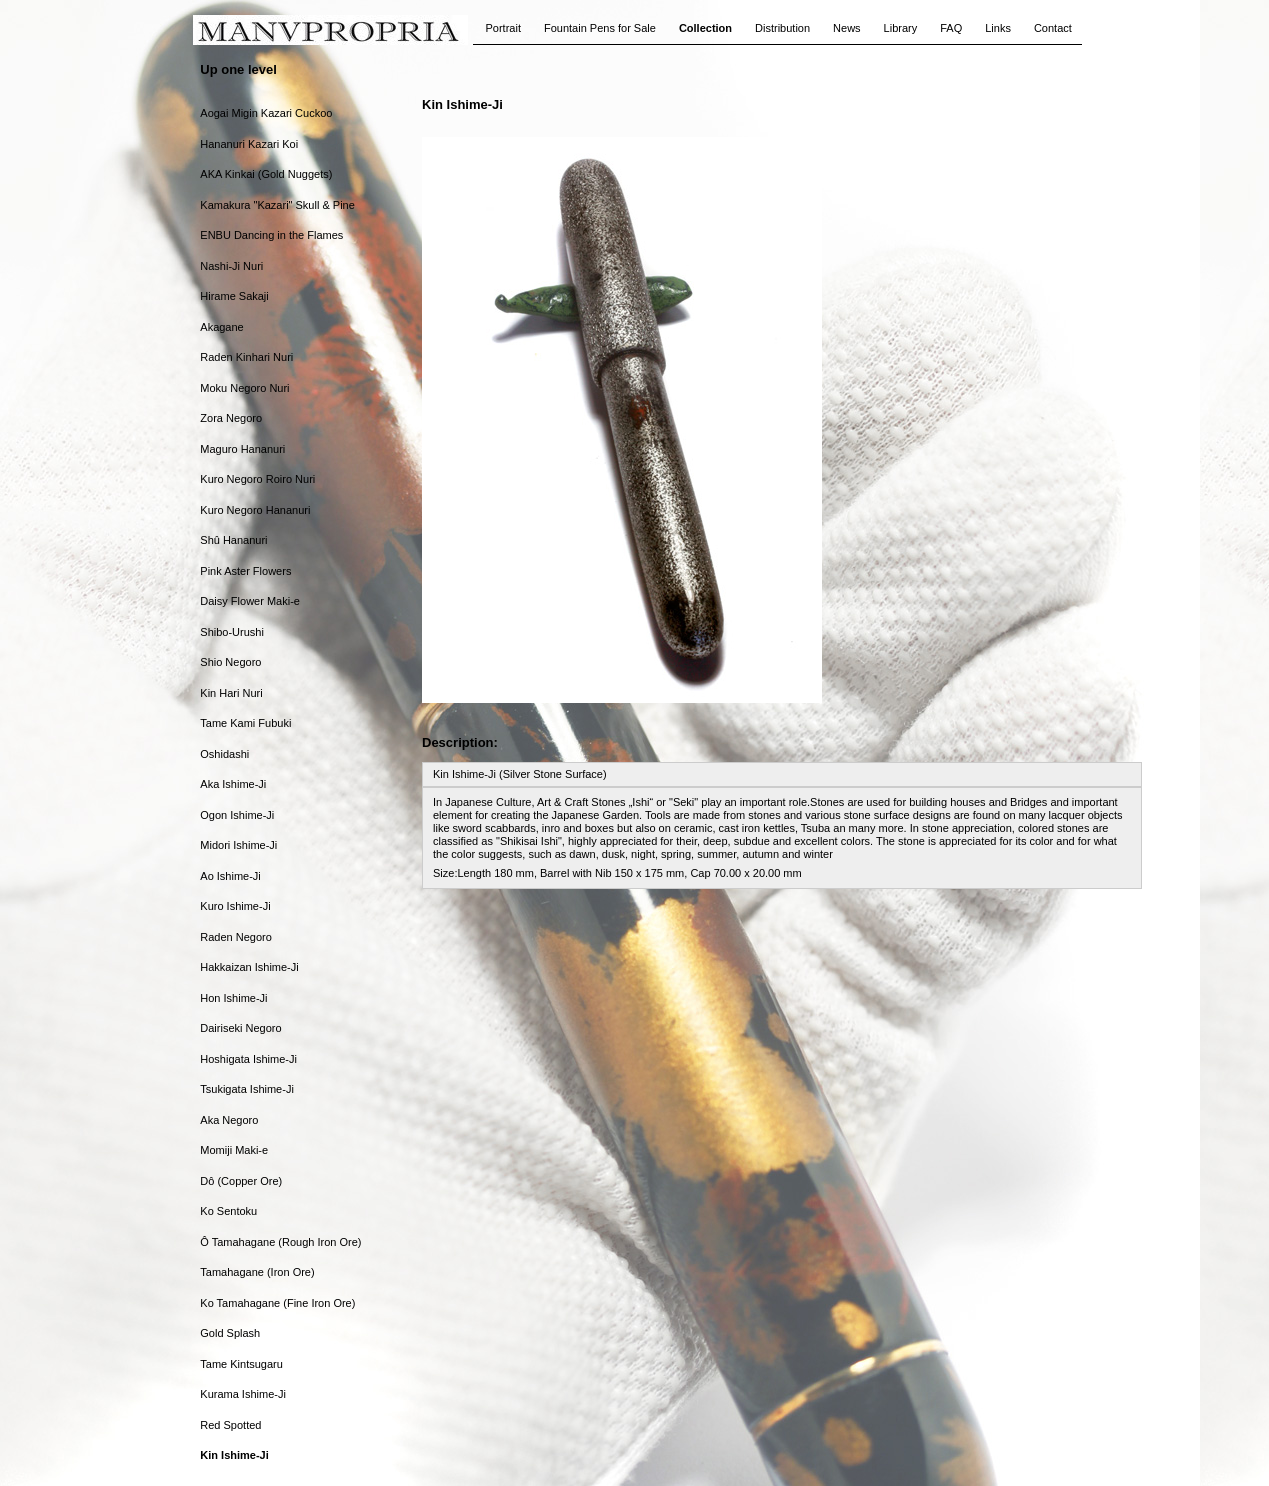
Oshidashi (224, 754)
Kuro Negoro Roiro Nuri (257, 479)
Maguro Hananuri (242, 449)
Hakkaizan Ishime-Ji (249, 967)
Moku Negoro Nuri (244, 388)
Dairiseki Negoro (240, 1028)
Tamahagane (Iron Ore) (257, 1272)
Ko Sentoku (228, 1211)
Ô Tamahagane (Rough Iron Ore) (280, 1242)
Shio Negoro (230, 662)
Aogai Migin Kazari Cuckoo (266, 113)
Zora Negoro (231, 418)
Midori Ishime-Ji (238, 845)
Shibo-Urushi (232, 632)
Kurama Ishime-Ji (243, 1394)
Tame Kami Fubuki (245, 723)
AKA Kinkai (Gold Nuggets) (266, 174)
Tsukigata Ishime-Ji (247, 1089)
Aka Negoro (229, 1120)
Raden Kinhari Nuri (246, 357)
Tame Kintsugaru (241, 1364)
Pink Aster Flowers (245, 571)
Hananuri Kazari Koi (249, 144)
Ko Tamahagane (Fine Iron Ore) (277, 1303)
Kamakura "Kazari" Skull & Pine (277, 205)
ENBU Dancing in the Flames (271, 235)
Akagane (221, 327)
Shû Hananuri (233, 540)
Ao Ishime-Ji (230, 876)
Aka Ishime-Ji (233, 784)
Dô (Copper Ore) (241, 1181)
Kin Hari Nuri (231, 693)
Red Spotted (230, 1425)
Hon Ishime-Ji (233, 998)
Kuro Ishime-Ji (235, 906)
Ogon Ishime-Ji (237, 815)
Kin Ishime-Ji (234, 1455)
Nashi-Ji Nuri (231, 266)
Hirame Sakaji (234, 296)
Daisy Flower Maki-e (250, 601)
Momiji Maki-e (234, 1150)
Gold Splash (230, 1333)
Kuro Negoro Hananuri (255, 510)
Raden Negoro (236, 937)
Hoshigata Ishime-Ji (248, 1059)
